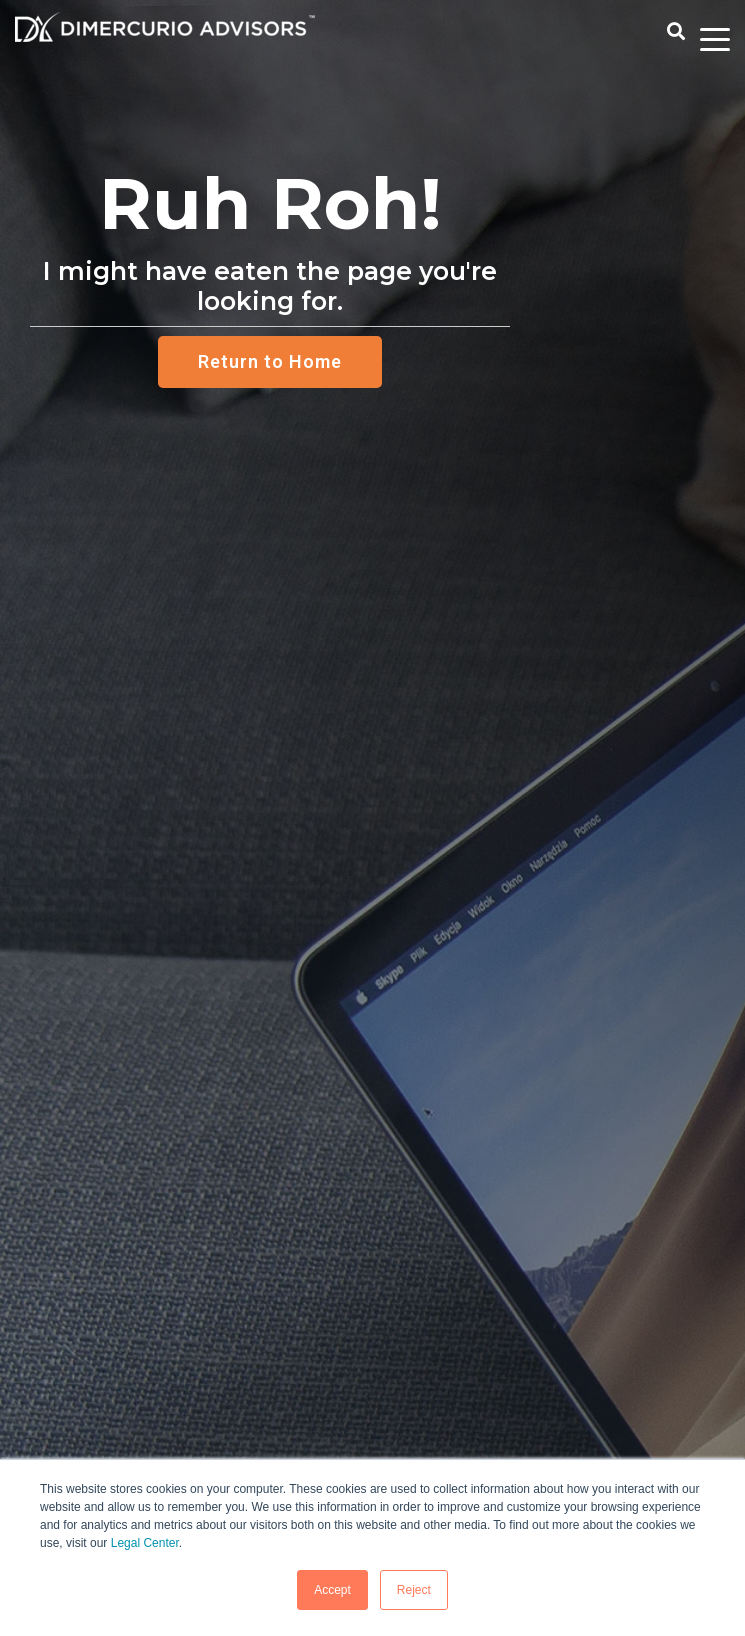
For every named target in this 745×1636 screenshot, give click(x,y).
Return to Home (270, 361)
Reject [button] (414, 1590)
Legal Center (145, 1543)
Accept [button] (332, 1590)
